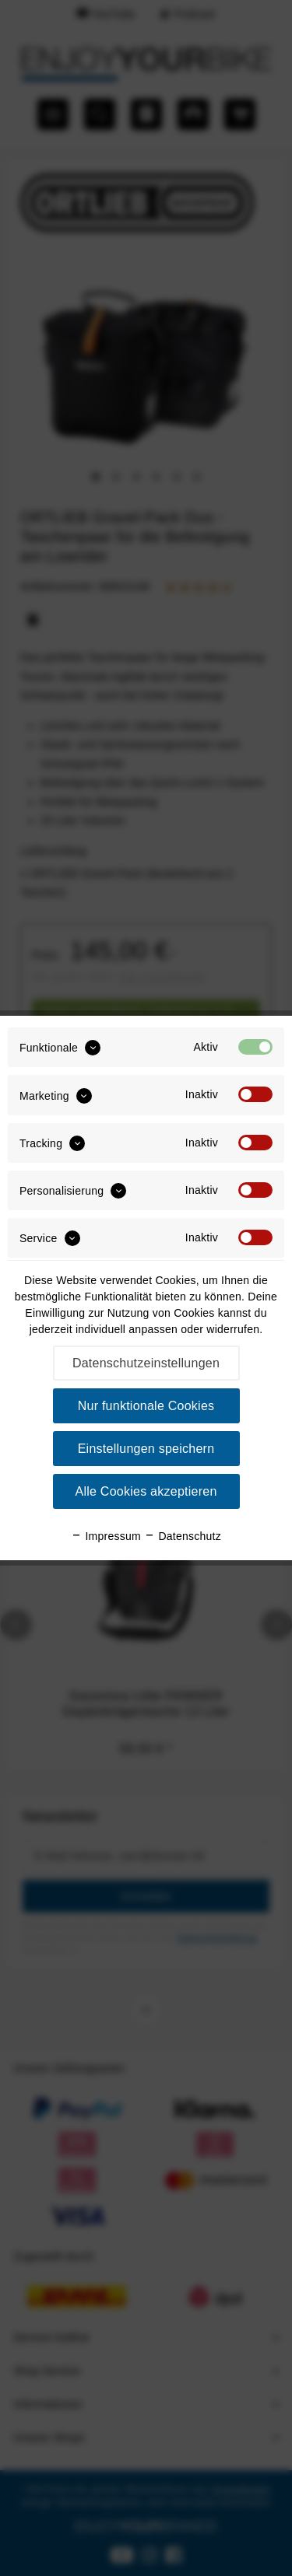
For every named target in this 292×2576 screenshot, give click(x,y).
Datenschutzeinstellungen (146, 1363)
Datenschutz (182, 1536)
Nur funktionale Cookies (146, 1405)
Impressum (106, 1536)
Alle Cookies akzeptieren (145, 1491)
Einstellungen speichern (146, 1448)
